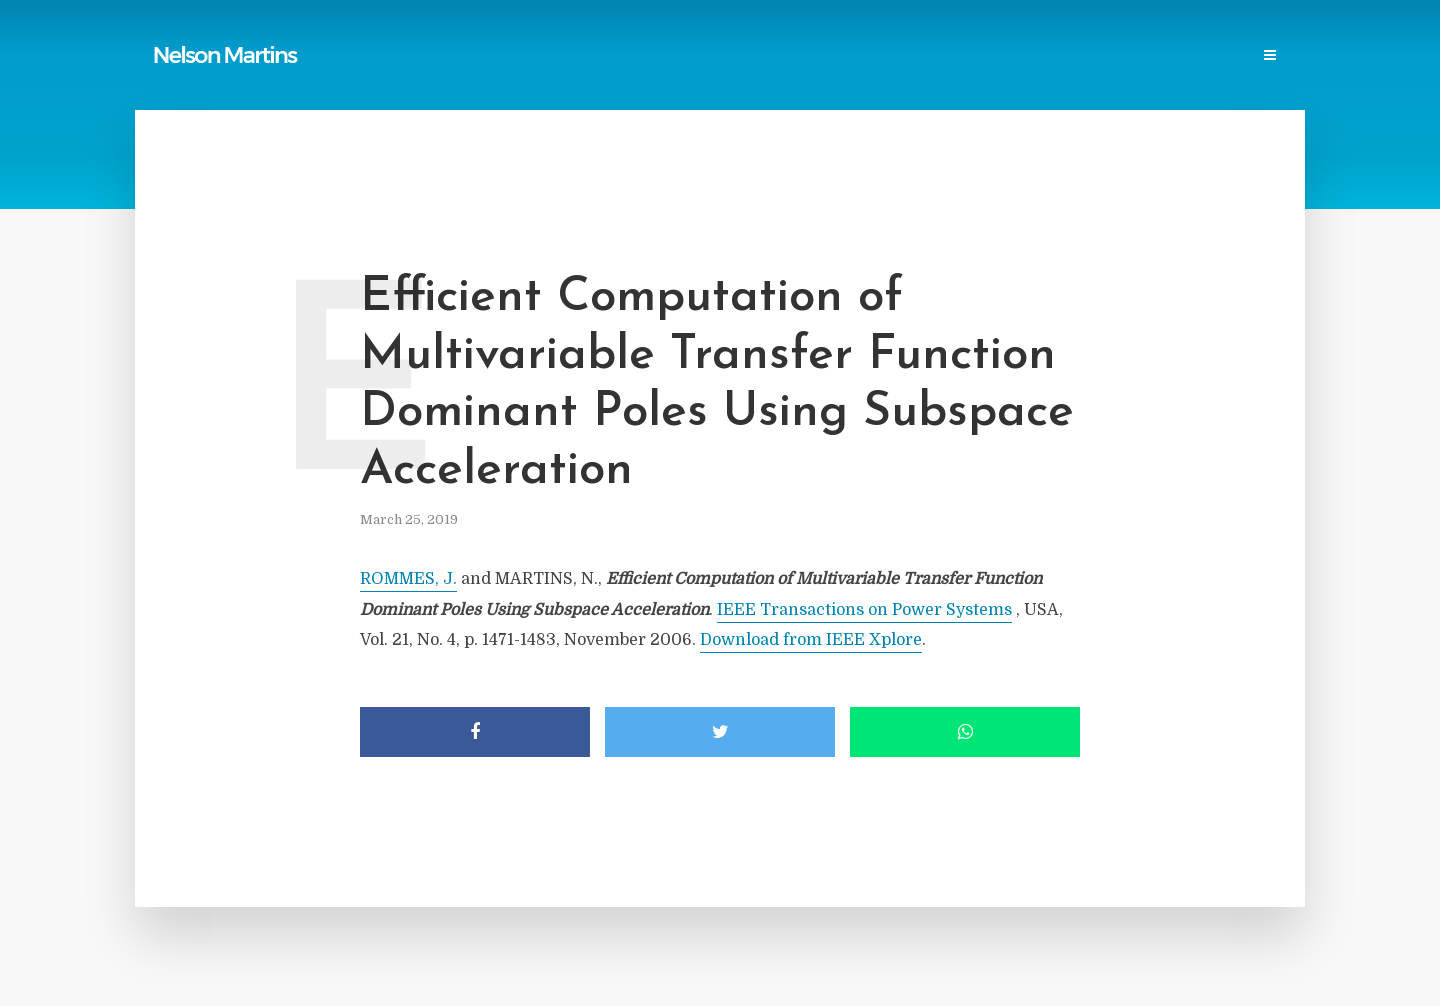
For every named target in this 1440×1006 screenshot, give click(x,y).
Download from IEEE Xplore (811, 640)
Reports (560, 56)
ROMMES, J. (408, 579)
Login (1257, 56)
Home (379, 56)
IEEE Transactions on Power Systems (864, 610)
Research (1023, 56)
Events (1103, 56)
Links (630, 56)
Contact (1182, 56)
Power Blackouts (731, 56)
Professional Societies (891, 56)
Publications (466, 56)
